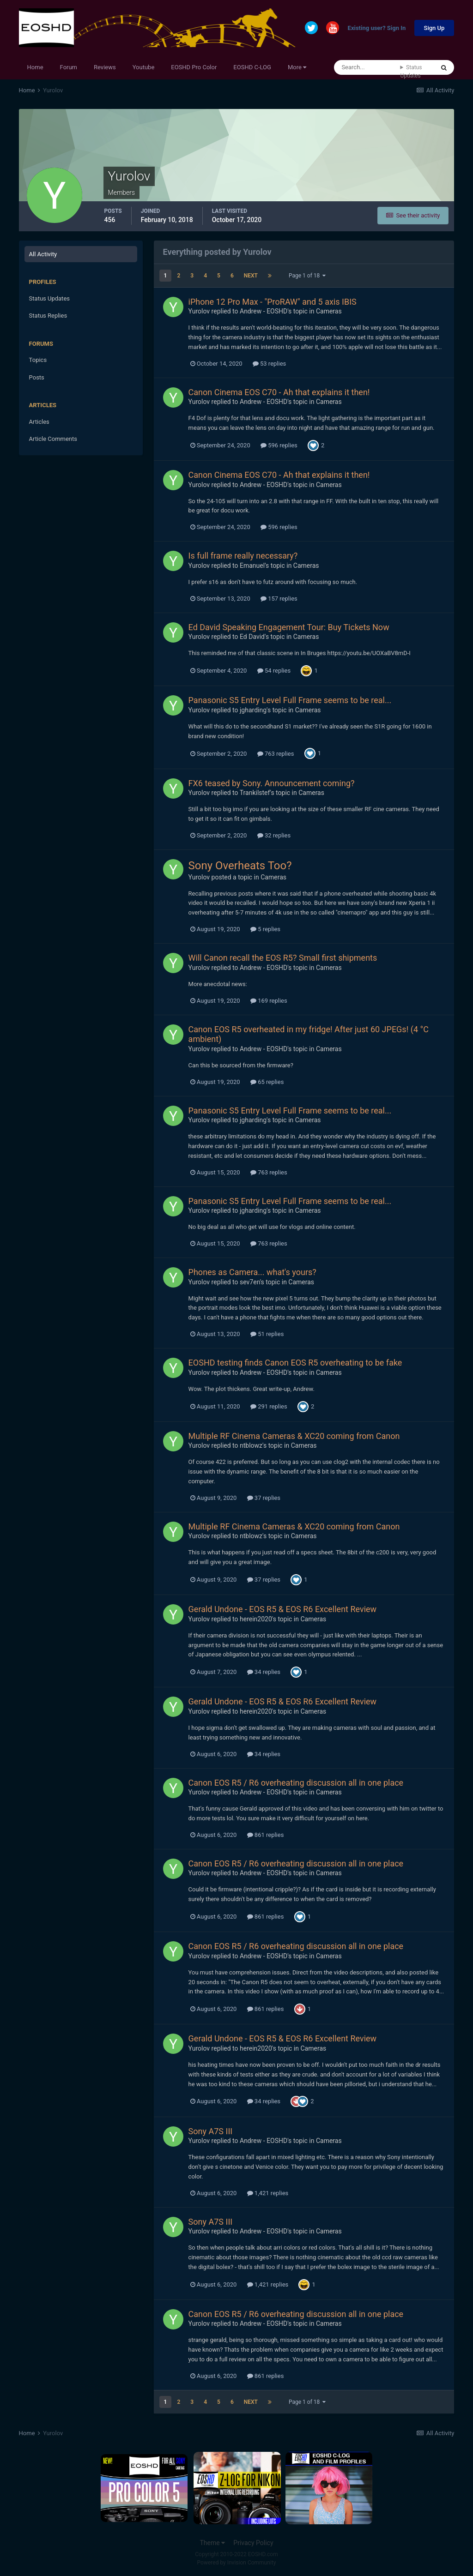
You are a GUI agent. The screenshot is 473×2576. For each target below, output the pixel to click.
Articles (39, 421)
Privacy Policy (253, 2542)
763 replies (275, 753)
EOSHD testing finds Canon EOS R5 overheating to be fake (295, 1362)
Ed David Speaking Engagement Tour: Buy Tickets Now (288, 627)
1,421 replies (268, 2193)
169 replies (268, 1000)
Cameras (329, 311)
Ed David (252, 636)
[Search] (367, 67)
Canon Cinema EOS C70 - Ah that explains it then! (279, 392)
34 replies (263, 1671)
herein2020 (256, 1619)
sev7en (250, 1282)
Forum (68, 67)
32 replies (274, 835)
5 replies (265, 929)
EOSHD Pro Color (194, 67)
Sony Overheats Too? (240, 865)
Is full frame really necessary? (243, 555)
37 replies (263, 1497)
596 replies (279, 445)
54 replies (274, 670)
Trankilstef (255, 792)
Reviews (105, 67)
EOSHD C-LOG (252, 67)
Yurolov (199, 311)
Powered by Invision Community (236, 2562)
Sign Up (434, 27)
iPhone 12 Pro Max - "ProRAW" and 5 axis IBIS (272, 302)
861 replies (265, 1834)
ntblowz (251, 1445)
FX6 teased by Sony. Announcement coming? (271, 783)
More (297, 67)
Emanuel (252, 565)
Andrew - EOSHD (263, 311)
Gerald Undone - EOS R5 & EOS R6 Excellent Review (282, 1609)
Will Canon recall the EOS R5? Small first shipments (282, 958)
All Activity (43, 254)
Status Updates (411, 71)
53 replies (269, 363)
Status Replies (48, 315)
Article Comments (53, 438)
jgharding (253, 710)
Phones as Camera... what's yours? (252, 1272)
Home (35, 67)
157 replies (279, 598)
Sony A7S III (210, 2131)
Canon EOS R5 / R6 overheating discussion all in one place (296, 1783)
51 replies (267, 1333)
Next (251, 275)
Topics (38, 359)
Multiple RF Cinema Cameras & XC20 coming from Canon (294, 1436)
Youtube (144, 67)
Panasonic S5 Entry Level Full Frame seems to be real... (290, 700)
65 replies (267, 1081)
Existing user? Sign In (377, 28)
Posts (36, 377)
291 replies (268, 1406)
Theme (212, 2542)
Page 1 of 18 (307, 275)
